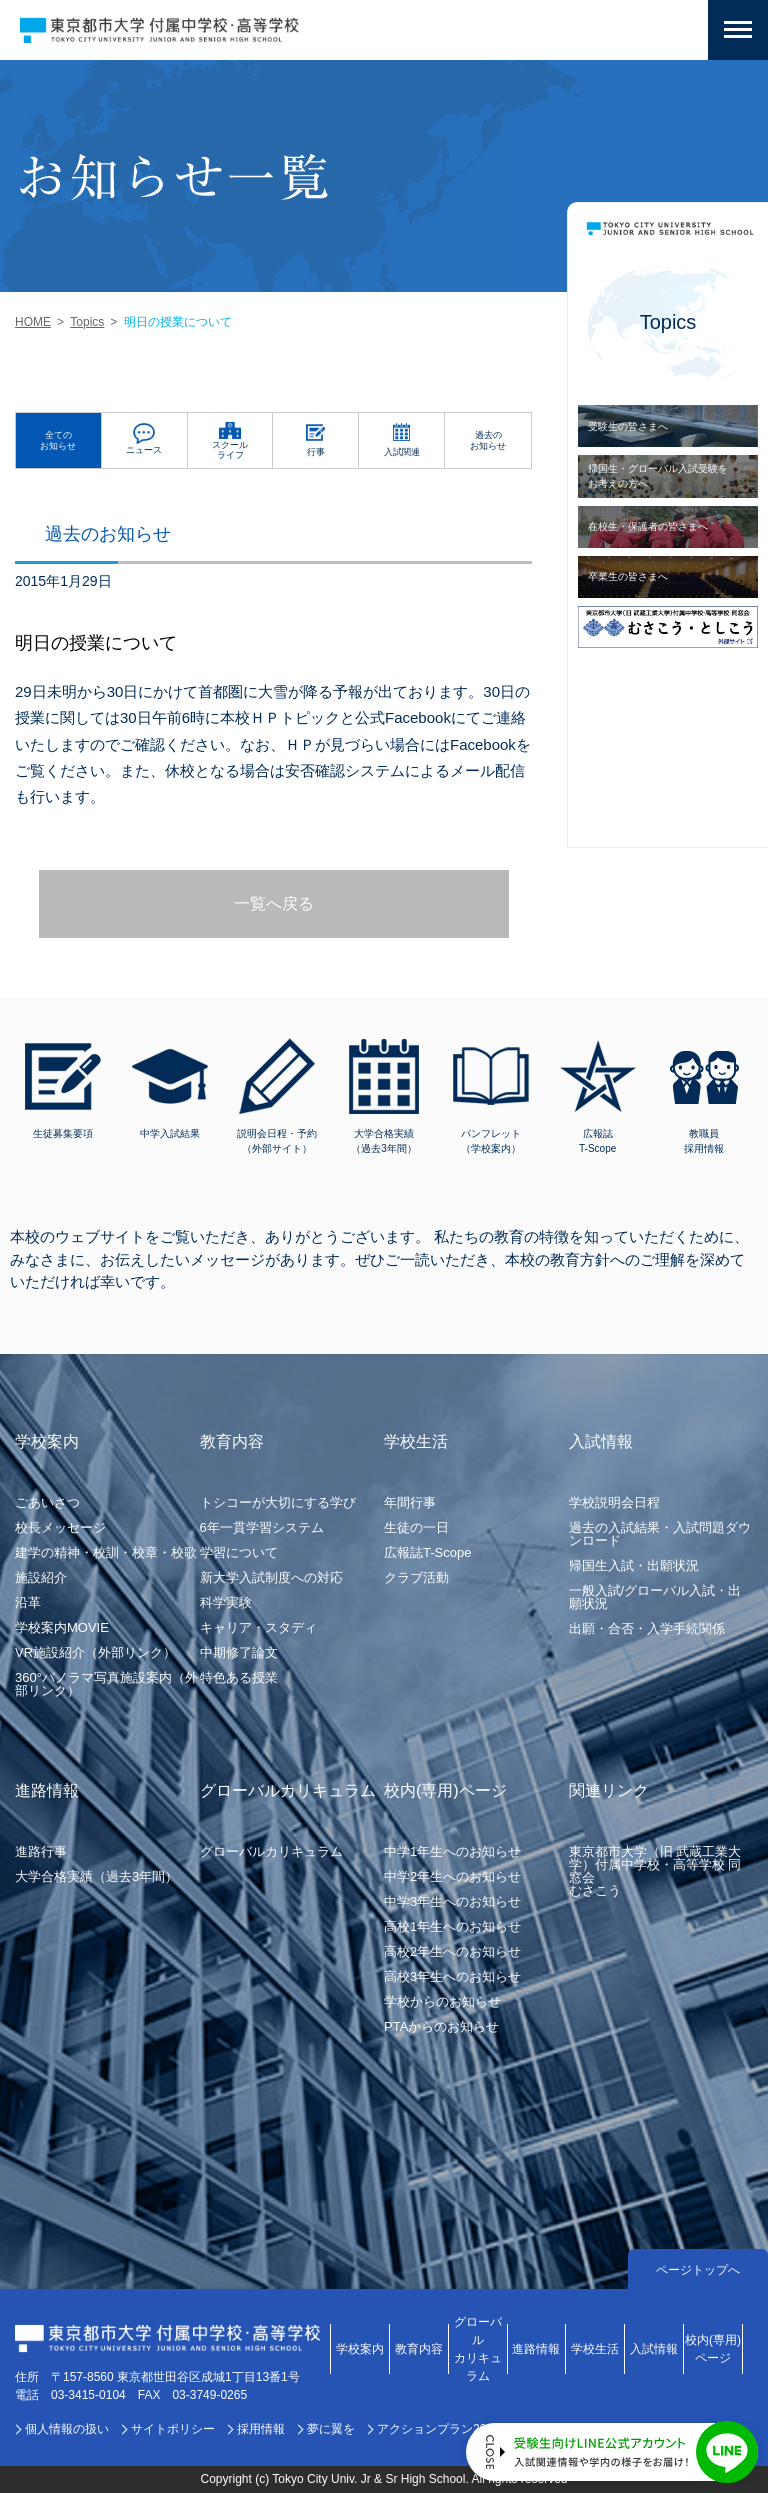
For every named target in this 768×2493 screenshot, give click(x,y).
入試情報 (654, 2349)
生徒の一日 (416, 1527)
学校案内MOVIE (62, 1627)
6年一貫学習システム (262, 1527)
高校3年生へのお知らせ (452, 1976)
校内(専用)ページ (713, 2349)
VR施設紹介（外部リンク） (95, 1652)
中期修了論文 (239, 1652)
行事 (316, 452)
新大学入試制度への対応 (271, 1577)
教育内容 (419, 2349)
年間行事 (410, 1502)
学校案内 (360, 2349)
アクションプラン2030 (438, 2429)
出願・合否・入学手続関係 (647, 1628)
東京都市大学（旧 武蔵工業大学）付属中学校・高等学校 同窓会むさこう (655, 1871)
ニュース (144, 450)
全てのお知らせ (58, 440)
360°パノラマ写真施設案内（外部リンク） (106, 1684)
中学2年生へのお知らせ (452, 1876)
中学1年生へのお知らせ (452, 1851)
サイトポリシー (173, 2429)
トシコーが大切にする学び (278, 1502)
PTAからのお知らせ (441, 2026)
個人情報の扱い (67, 2429)
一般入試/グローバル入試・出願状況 (655, 1597)
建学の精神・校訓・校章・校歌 (106, 1552)
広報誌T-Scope (427, 1552)
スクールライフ (230, 450)
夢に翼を (331, 2429)
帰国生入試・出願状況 (634, 1565)
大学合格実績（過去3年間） (96, 1876)
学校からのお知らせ (442, 2001)
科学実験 (226, 1602)
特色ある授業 (239, 1677)
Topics (87, 322)
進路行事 (41, 1851)
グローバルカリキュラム (271, 1851)
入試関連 (402, 452)
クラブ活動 (416, 1577)
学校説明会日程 (614, 1502)
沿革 (28, 1602)
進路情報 (536, 2349)
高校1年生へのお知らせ (452, 1926)
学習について (239, 1552)
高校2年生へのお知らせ (452, 1951)
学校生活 (595, 2349)
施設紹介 (41, 1577)
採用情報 (261, 2429)
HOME (33, 322)
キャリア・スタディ (258, 1627)
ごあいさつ (47, 1502)
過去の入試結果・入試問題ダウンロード (660, 1534)
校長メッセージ (60, 1527)
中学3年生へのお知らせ (452, 1901)
